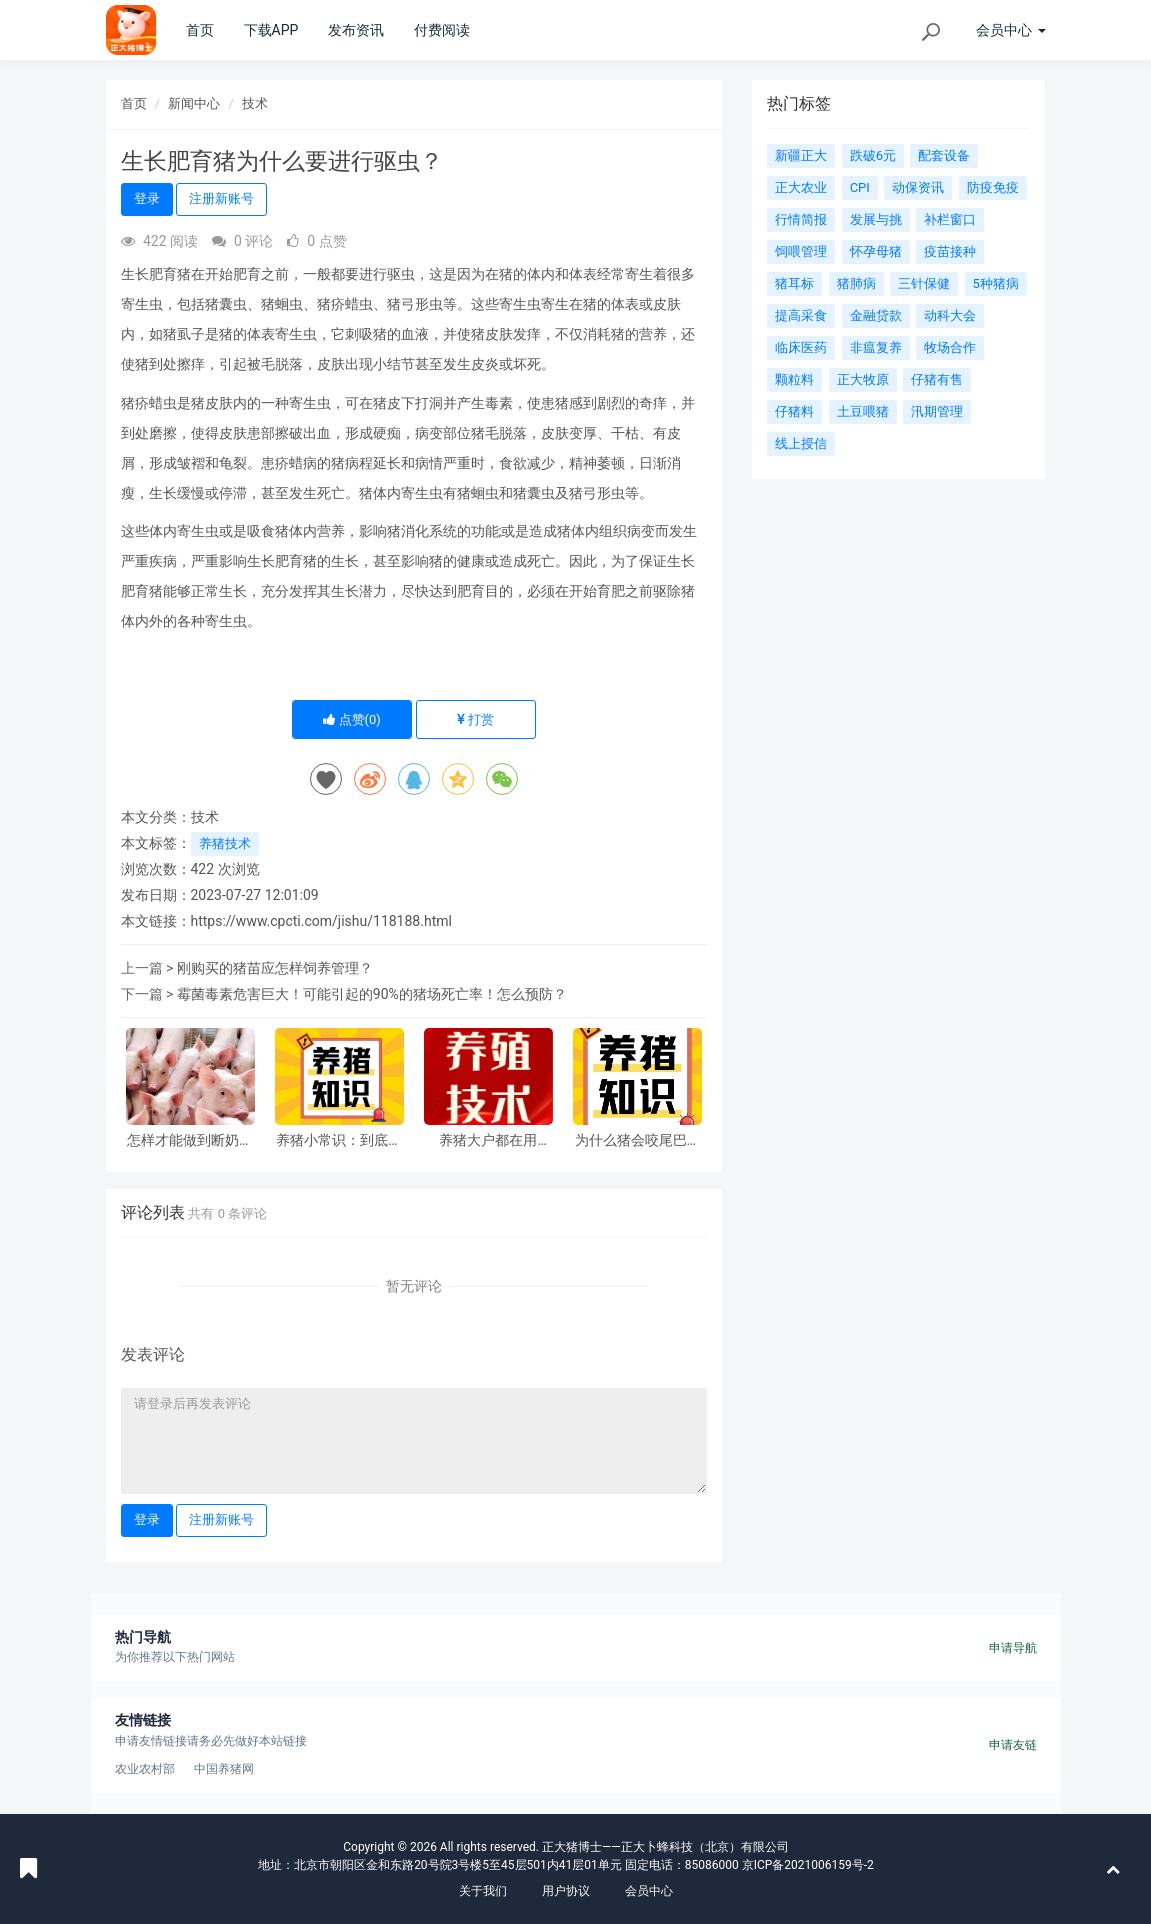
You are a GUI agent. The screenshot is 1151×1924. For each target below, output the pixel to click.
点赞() (352, 719)
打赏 (475, 719)
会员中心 (649, 1891)
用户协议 (566, 1891)
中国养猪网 (224, 1769)
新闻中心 (194, 103)
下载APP (271, 30)
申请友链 (1013, 1745)
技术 (255, 103)
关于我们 (483, 1891)
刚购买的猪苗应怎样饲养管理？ (275, 968)
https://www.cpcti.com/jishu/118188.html (321, 921)
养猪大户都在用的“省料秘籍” (488, 1140)
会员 (1010, 30)
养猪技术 (225, 843)
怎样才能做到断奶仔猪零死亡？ (190, 1140)
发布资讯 (356, 30)
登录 (147, 198)
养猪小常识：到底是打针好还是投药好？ (339, 1140)
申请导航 (1013, 1648)
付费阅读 (442, 30)
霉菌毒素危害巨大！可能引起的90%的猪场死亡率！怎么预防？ (372, 994)
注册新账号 (221, 198)
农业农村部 (145, 1769)
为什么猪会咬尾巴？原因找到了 (638, 1140)
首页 (200, 30)
